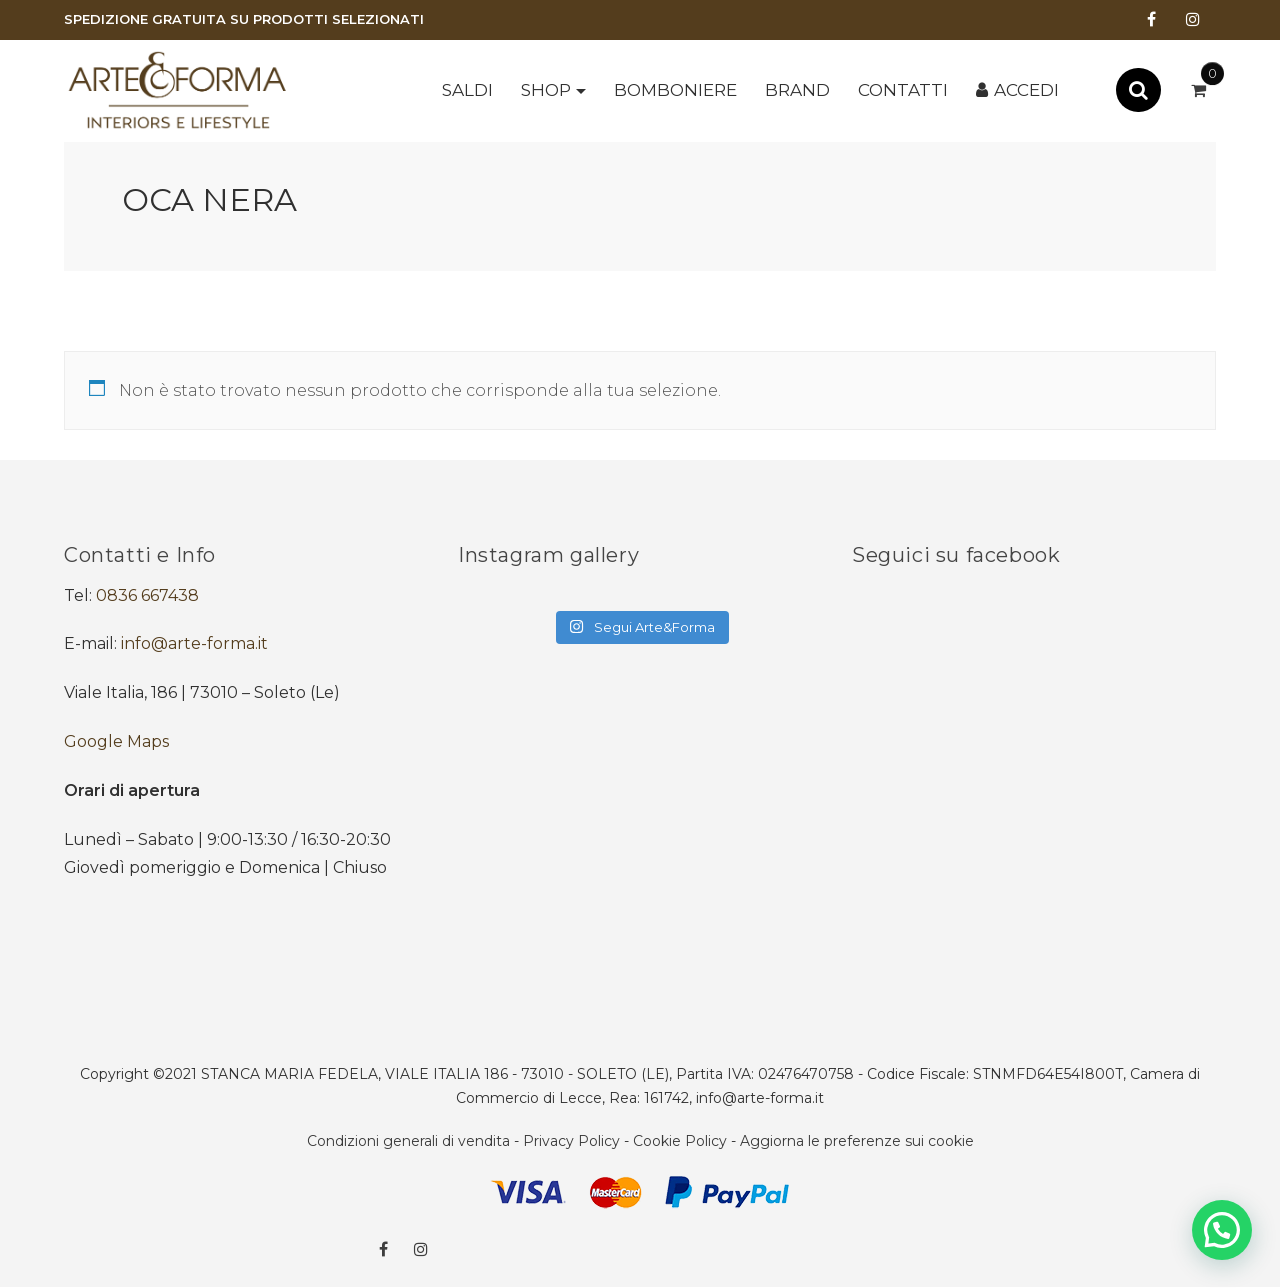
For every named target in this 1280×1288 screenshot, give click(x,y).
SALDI (467, 90)
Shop (546, 90)
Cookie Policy (680, 1141)
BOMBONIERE (675, 90)
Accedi (1026, 90)
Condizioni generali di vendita (408, 1141)
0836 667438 (147, 595)
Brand (797, 90)
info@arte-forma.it (194, 643)
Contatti (903, 90)
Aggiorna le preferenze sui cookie (857, 1141)
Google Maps (116, 741)
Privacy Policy (571, 1141)
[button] (1222, 1230)
